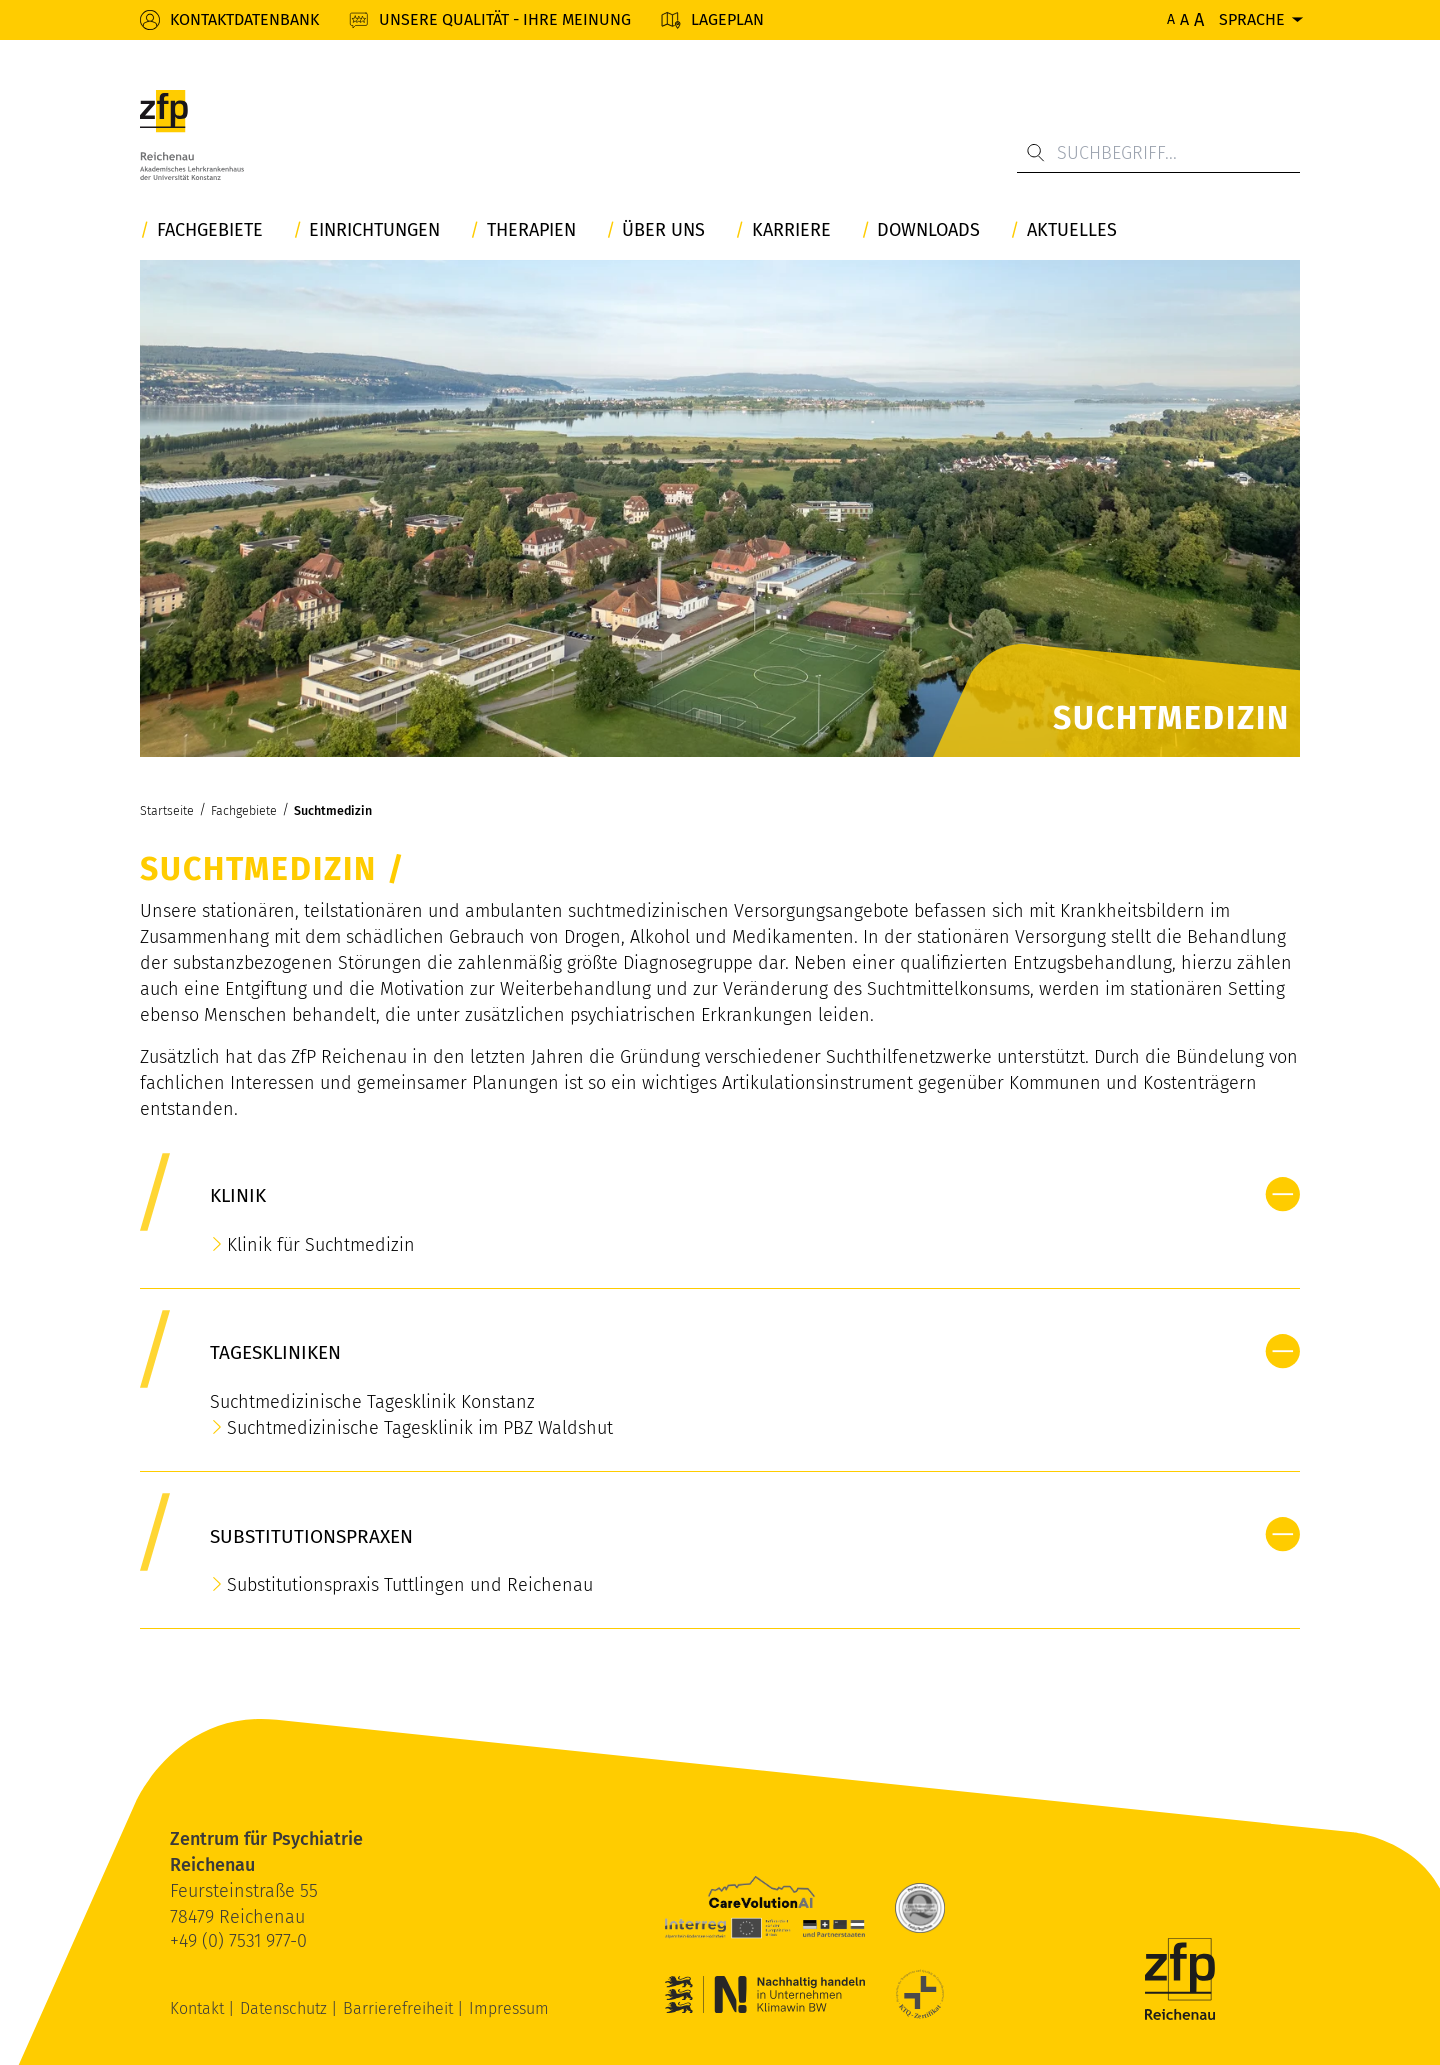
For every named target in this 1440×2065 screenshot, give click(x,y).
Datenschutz (285, 2008)
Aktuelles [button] (1072, 230)
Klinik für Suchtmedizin (321, 1245)
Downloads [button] (928, 230)
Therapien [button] (531, 230)
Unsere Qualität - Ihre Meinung (505, 19)
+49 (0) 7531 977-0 (238, 1941)
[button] (1282, 1194)
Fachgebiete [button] (210, 230)
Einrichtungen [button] (374, 230)
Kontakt (199, 2008)
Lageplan (727, 19)
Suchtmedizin (333, 810)
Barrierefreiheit (400, 2008)
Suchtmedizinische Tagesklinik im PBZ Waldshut (420, 1428)
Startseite (167, 810)
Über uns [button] (663, 230)
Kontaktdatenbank (244, 19)
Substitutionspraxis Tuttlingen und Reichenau (410, 1585)
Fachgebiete (244, 810)
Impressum (509, 2008)
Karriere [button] (791, 230)
